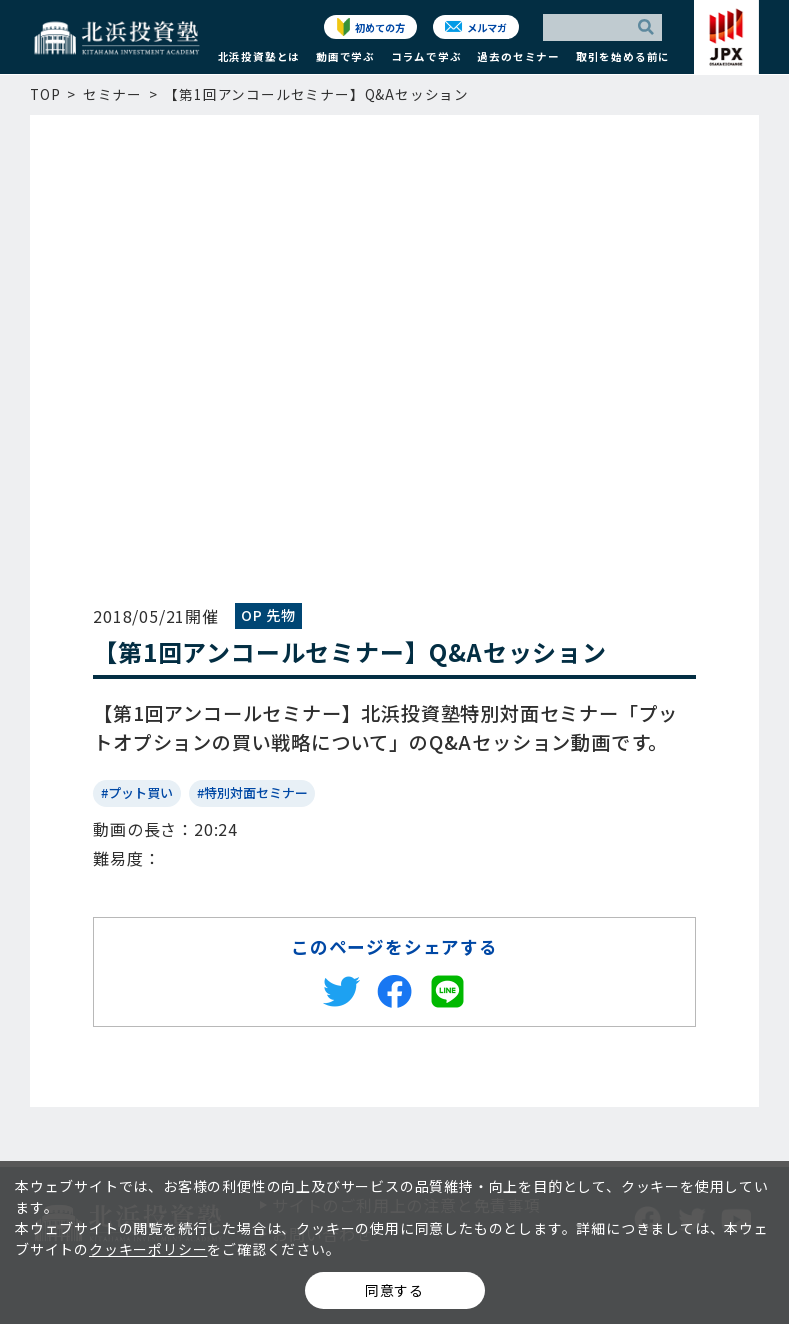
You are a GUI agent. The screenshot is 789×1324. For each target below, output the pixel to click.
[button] (259, 62)
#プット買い (137, 792)
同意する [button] (394, 1290)
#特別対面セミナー (252, 792)
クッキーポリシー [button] (148, 1249)
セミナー (112, 94)
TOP (45, 94)
